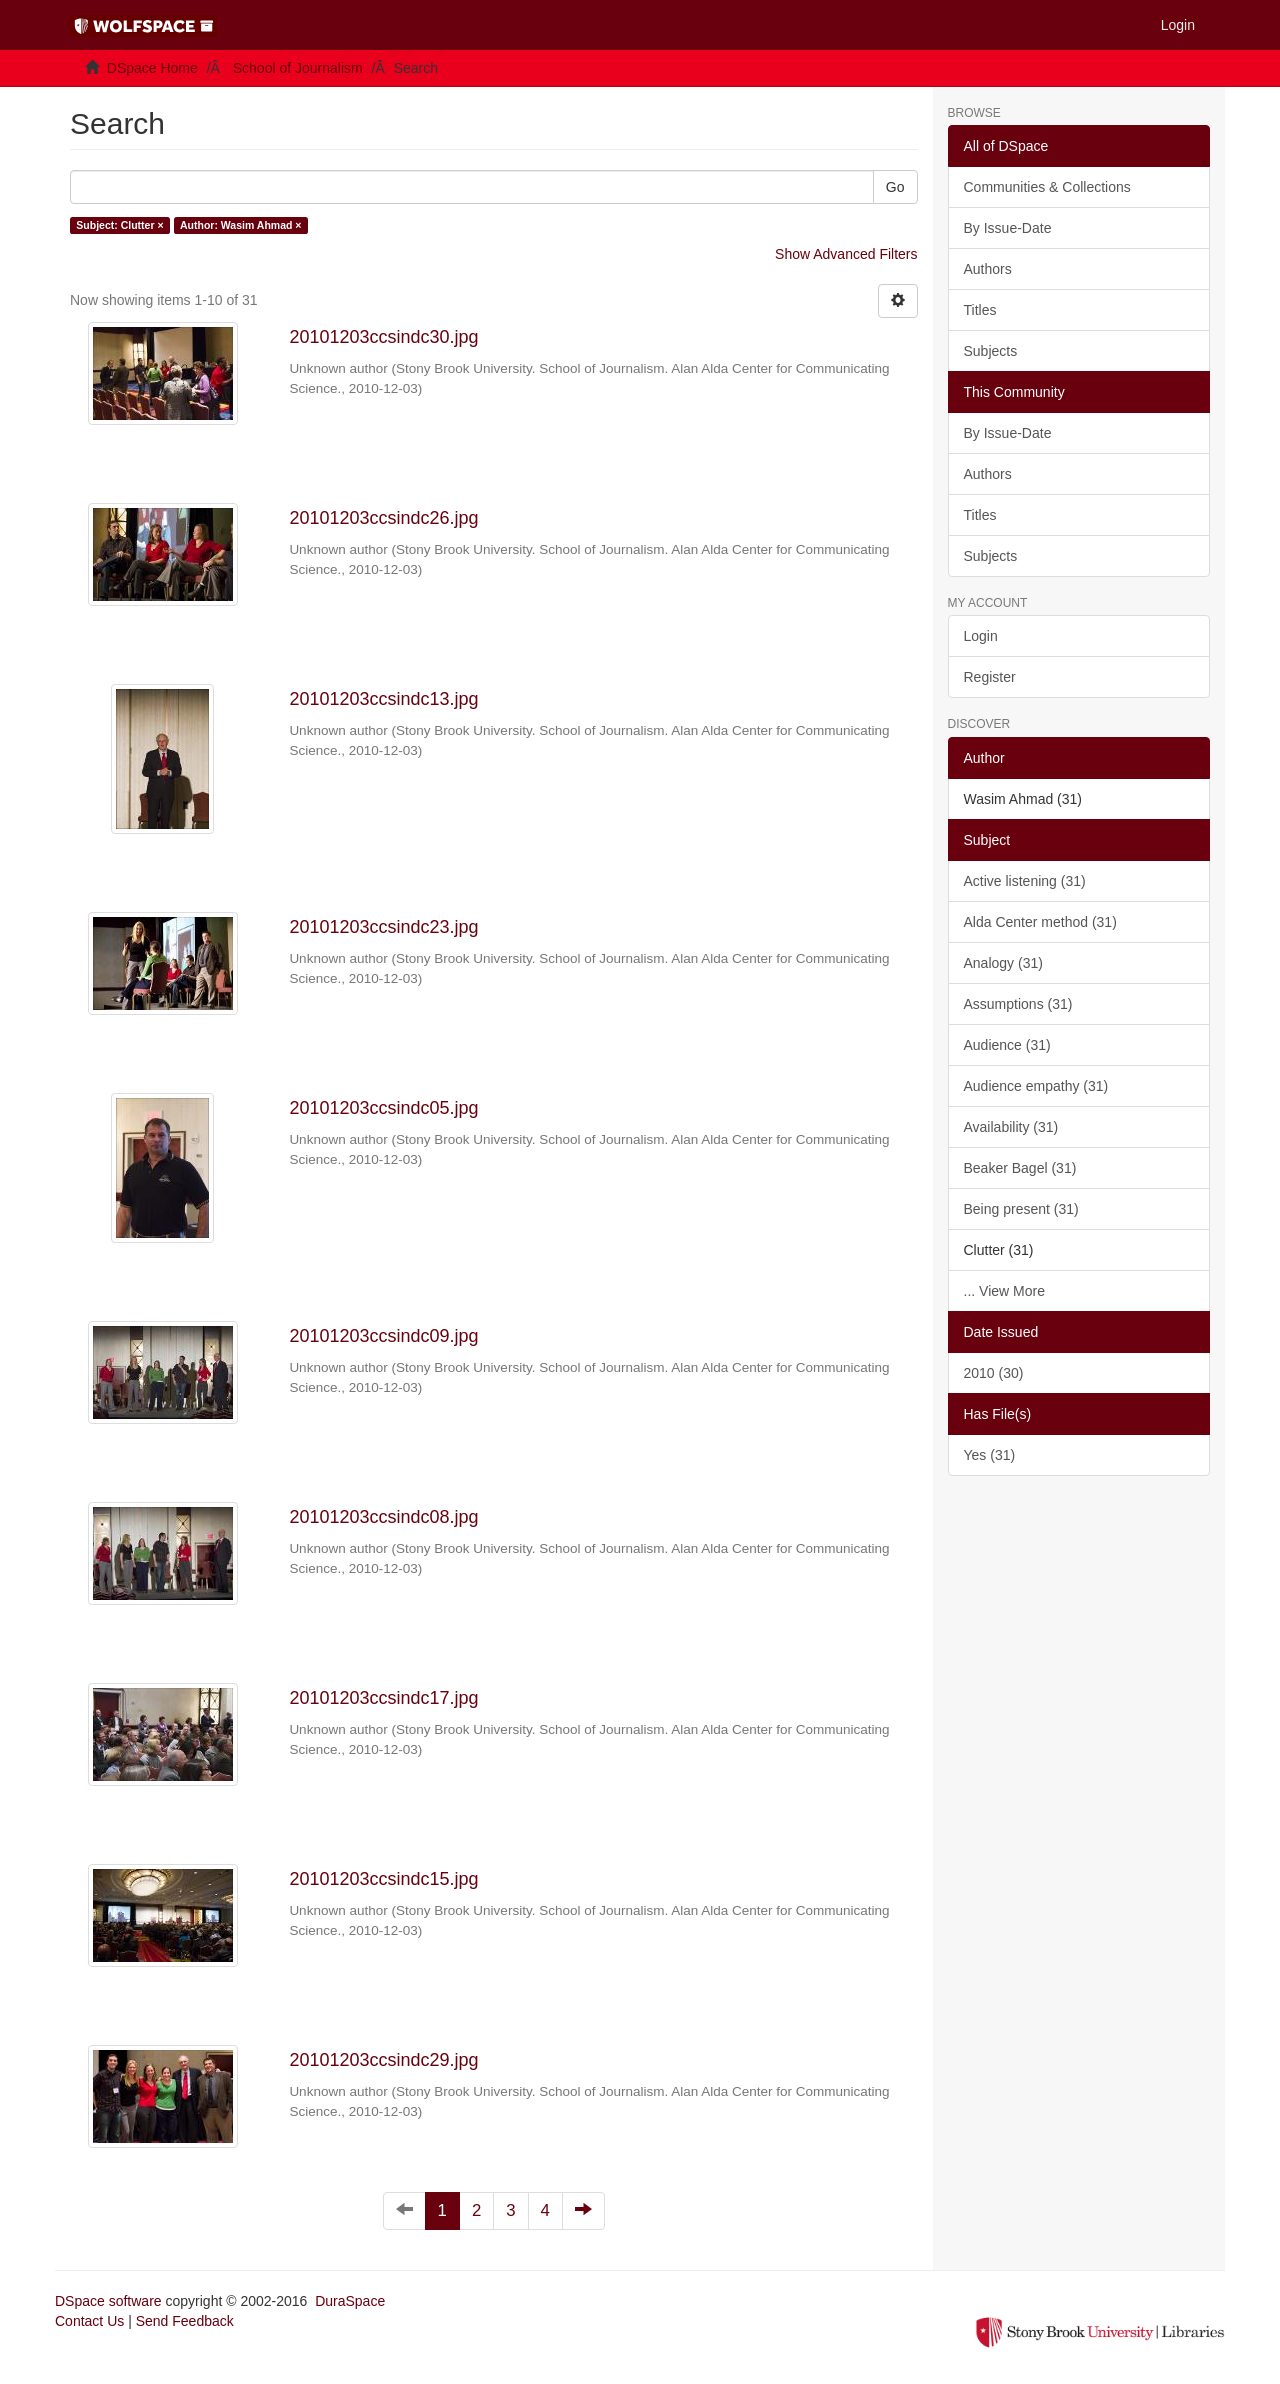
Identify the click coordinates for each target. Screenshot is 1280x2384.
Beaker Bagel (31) (1020, 1168)
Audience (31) (1007, 1045)
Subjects (991, 351)
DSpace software (108, 2301)
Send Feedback (185, 2321)
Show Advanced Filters (846, 254)
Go (895, 187)
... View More (1004, 1291)
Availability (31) (1011, 1127)
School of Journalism (298, 68)
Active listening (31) (1025, 881)
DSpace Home (152, 68)
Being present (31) (1021, 1209)
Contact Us (89, 2321)
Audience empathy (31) (1036, 1086)
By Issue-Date (1008, 228)
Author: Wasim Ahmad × (240, 225)
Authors (988, 269)
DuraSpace (350, 2301)
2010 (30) (994, 1373)
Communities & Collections (1047, 187)
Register (990, 677)
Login (981, 636)
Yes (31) (990, 1455)
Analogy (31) (1003, 963)
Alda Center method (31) (1040, 922)
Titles (980, 310)
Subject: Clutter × (119, 225)
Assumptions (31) (1018, 1004)
